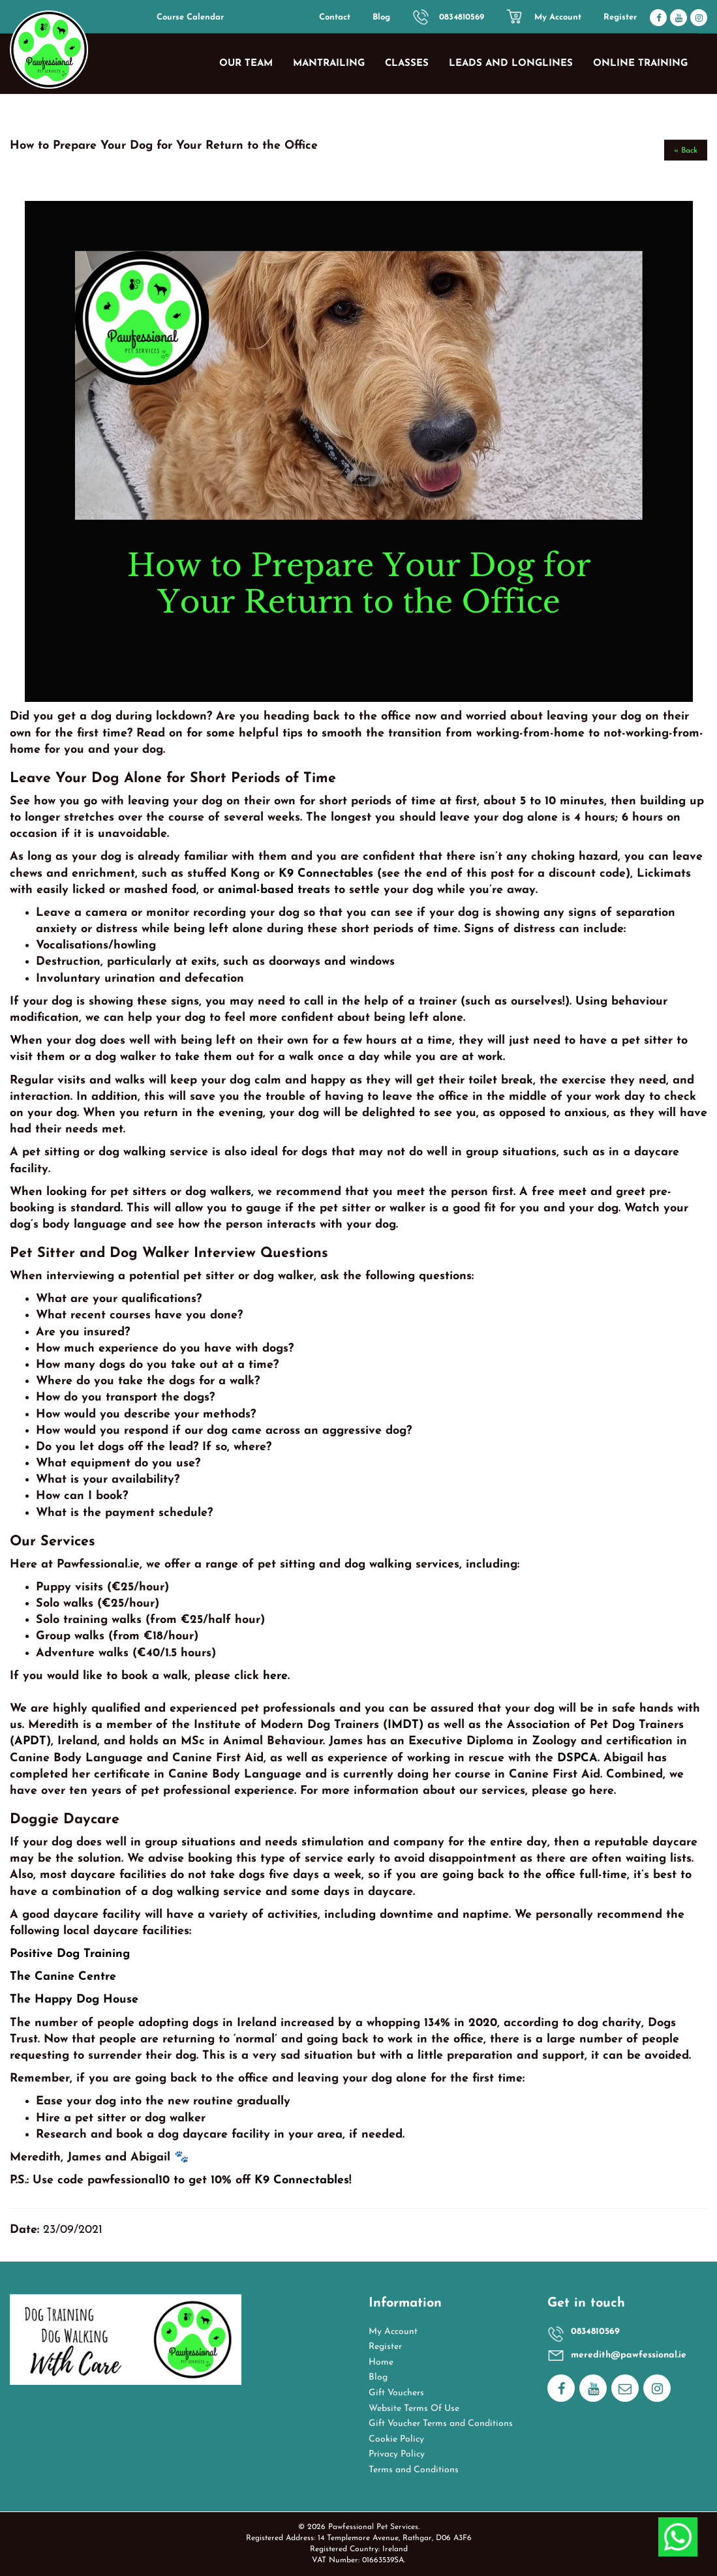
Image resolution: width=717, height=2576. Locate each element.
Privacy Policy (397, 2454)
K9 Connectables (326, 874)
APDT (30, 1741)
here (275, 1676)
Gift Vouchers (396, 2393)
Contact (334, 17)
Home (381, 2362)
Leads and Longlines (511, 63)
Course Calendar (190, 17)
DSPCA (577, 1758)
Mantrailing (329, 63)
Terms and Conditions (414, 2470)
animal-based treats (274, 890)
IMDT (403, 1725)
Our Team (246, 63)
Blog (381, 17)
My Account (557, 17)
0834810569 (461, 17)
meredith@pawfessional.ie (628, 2355)
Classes (407, 63)
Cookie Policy (396, 2439)
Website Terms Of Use (414, 2409)
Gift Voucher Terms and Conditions (441, 2424)
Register (620, 17)
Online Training (640, 63)
